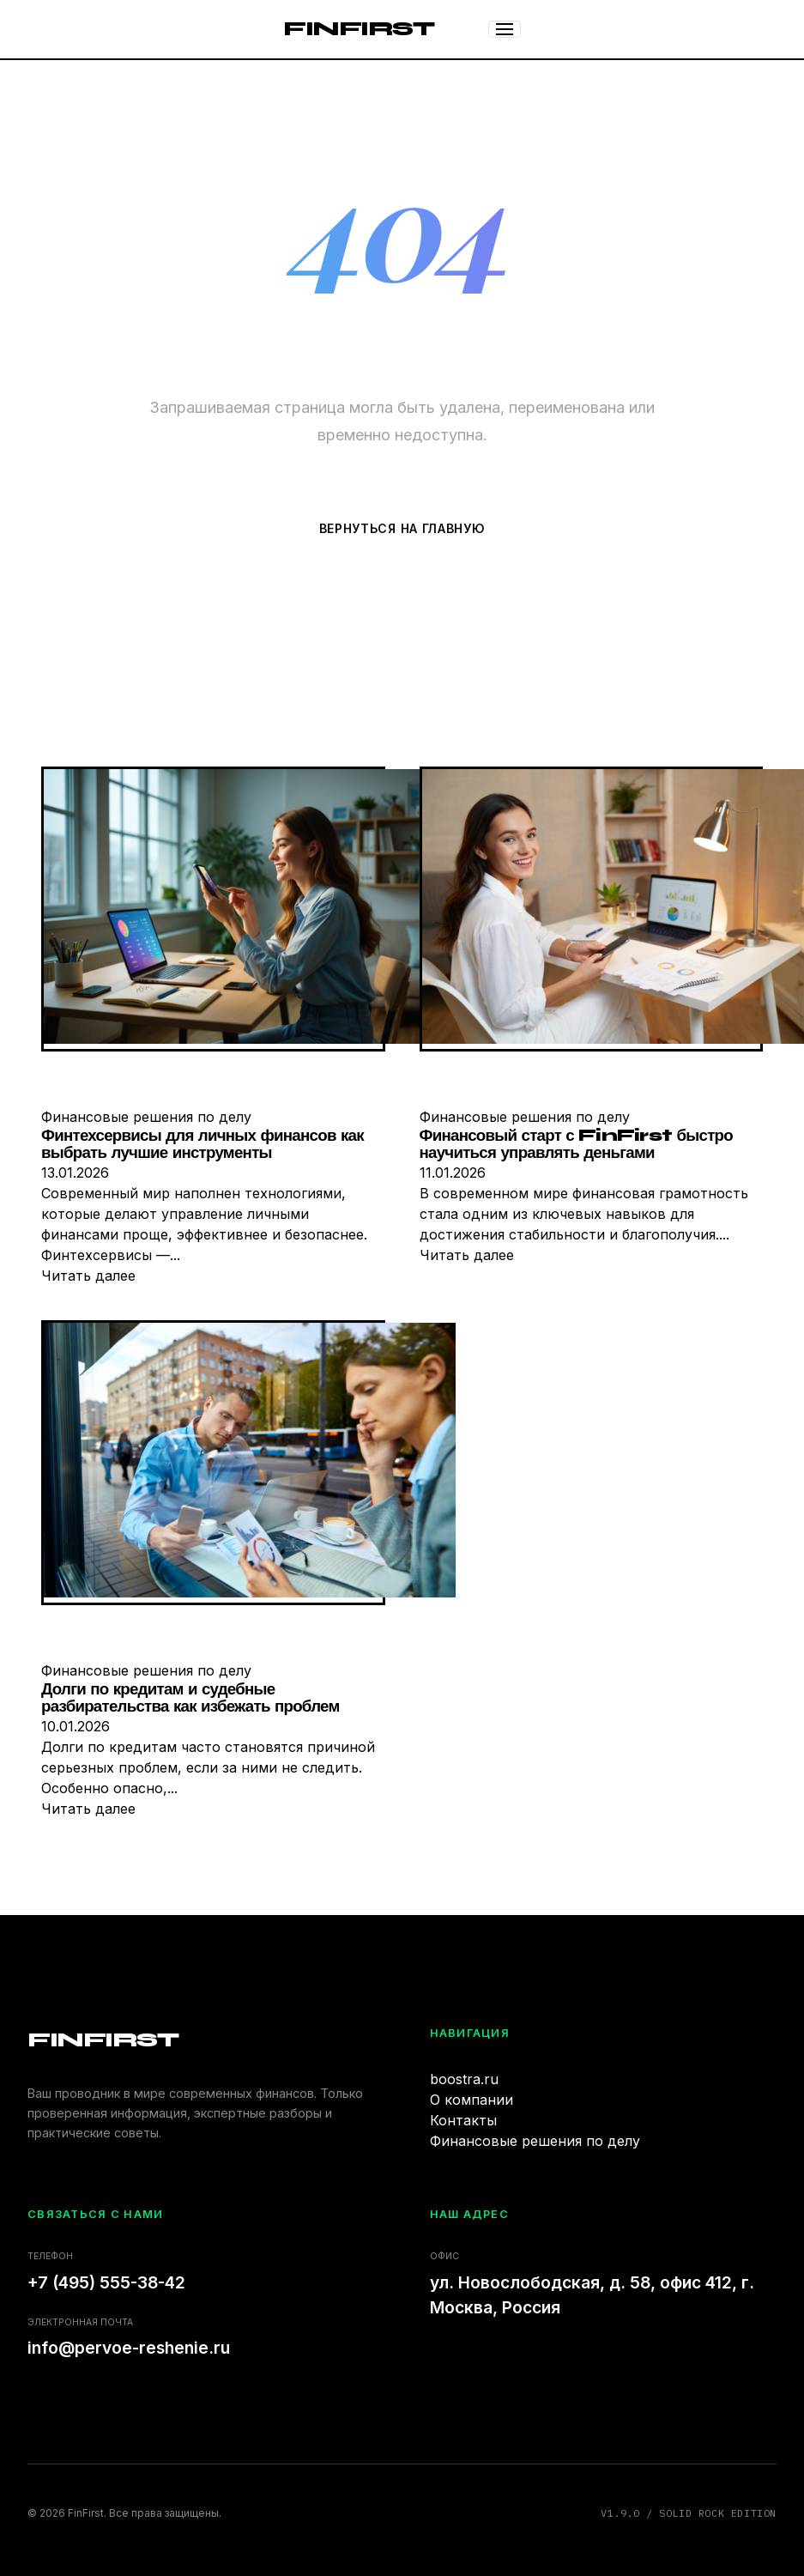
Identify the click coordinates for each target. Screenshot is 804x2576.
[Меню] (504, 29)
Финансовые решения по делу (535, 2140)
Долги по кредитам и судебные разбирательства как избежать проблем (190, 1698)
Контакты (463, 2120)
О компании (471, 2099)
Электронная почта (80, 2322)
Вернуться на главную (402, 528)
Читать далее (88, 1275)
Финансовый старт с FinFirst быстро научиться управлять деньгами (576, 1144)
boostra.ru (464, 2079)
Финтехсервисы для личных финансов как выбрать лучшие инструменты (202, 1144)
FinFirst (358, 28)
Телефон (50, 2256)
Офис (444, 2256)
